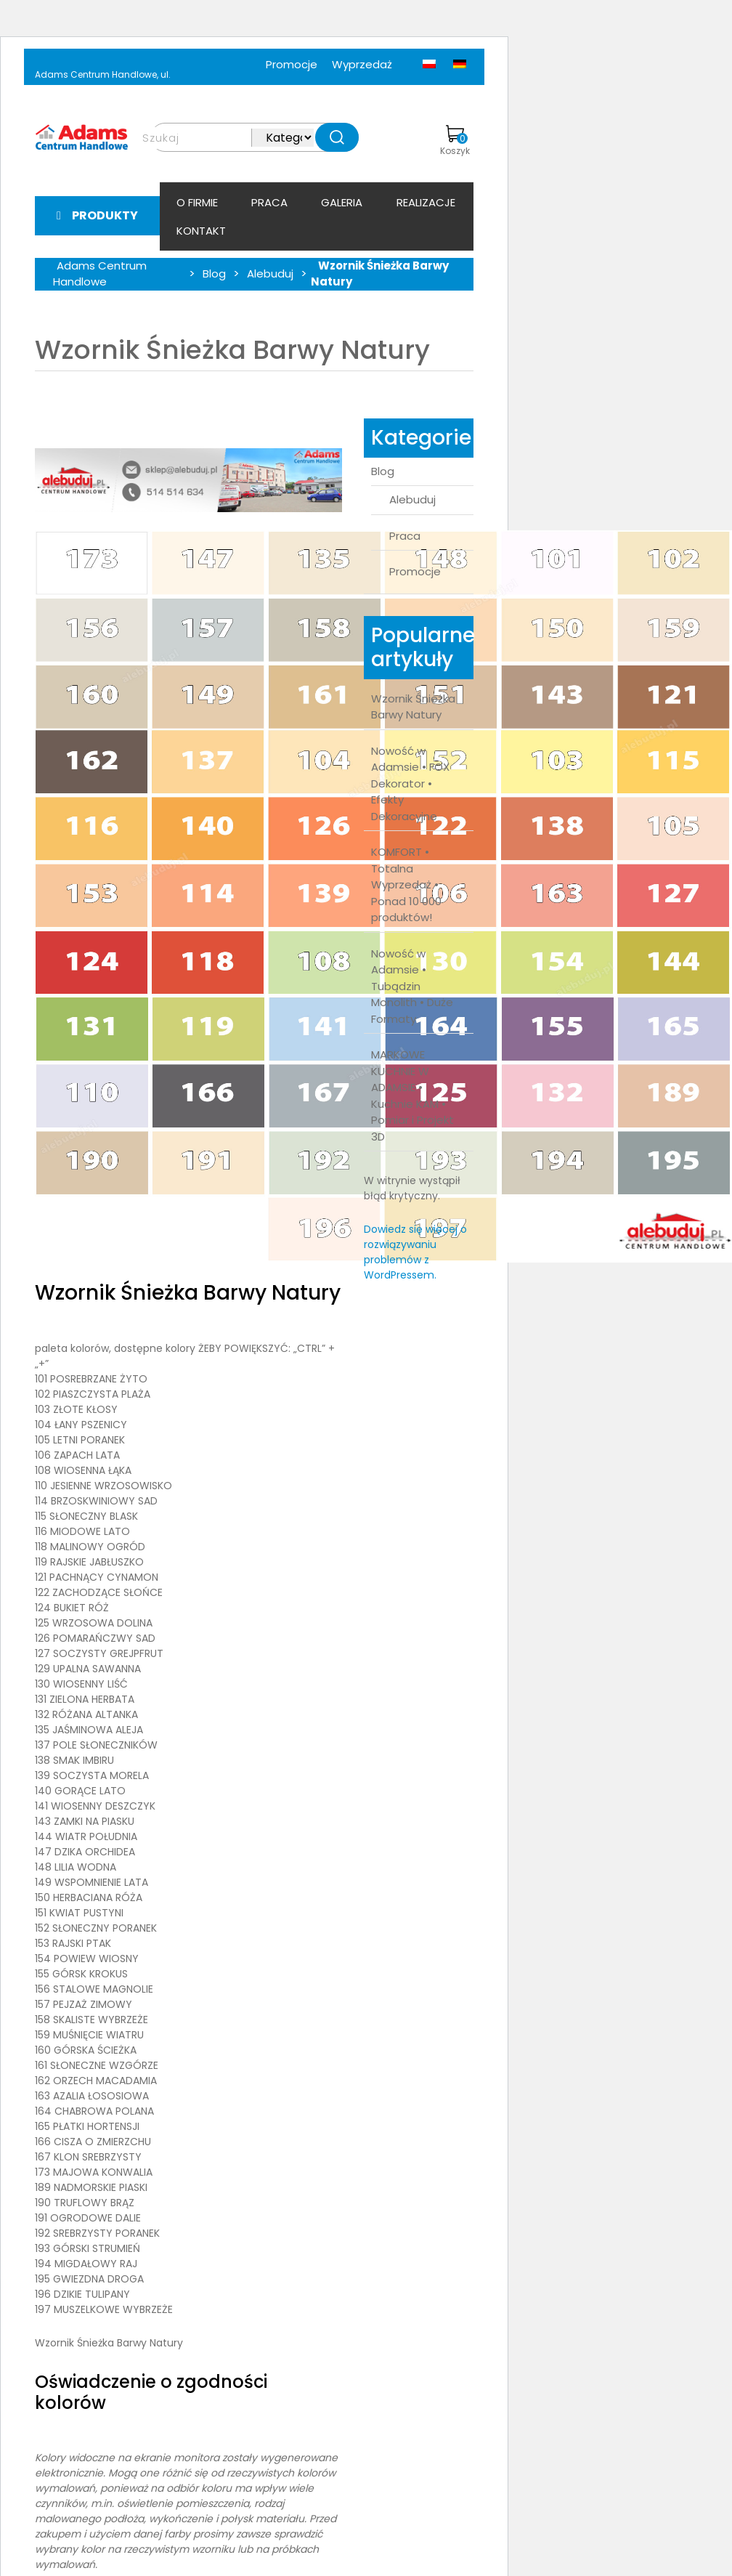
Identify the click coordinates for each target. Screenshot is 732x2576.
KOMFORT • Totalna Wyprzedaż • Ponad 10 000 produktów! (406, 884)
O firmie (197, 202)
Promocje (291, 64)
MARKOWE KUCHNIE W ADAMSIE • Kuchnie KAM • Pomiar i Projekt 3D (412, 1095)
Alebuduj (412, 499)
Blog (382, 471)
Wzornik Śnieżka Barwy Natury (413, 707)
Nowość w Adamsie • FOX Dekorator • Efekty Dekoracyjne (410, 783)
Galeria (341, 202)
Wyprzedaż (362, 64)
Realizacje (425, 202)
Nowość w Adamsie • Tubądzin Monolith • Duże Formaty (412, 986)
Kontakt (201, 230)
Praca (269, 202)
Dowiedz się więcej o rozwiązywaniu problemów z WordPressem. (415, 1252)
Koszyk (455, 141)
